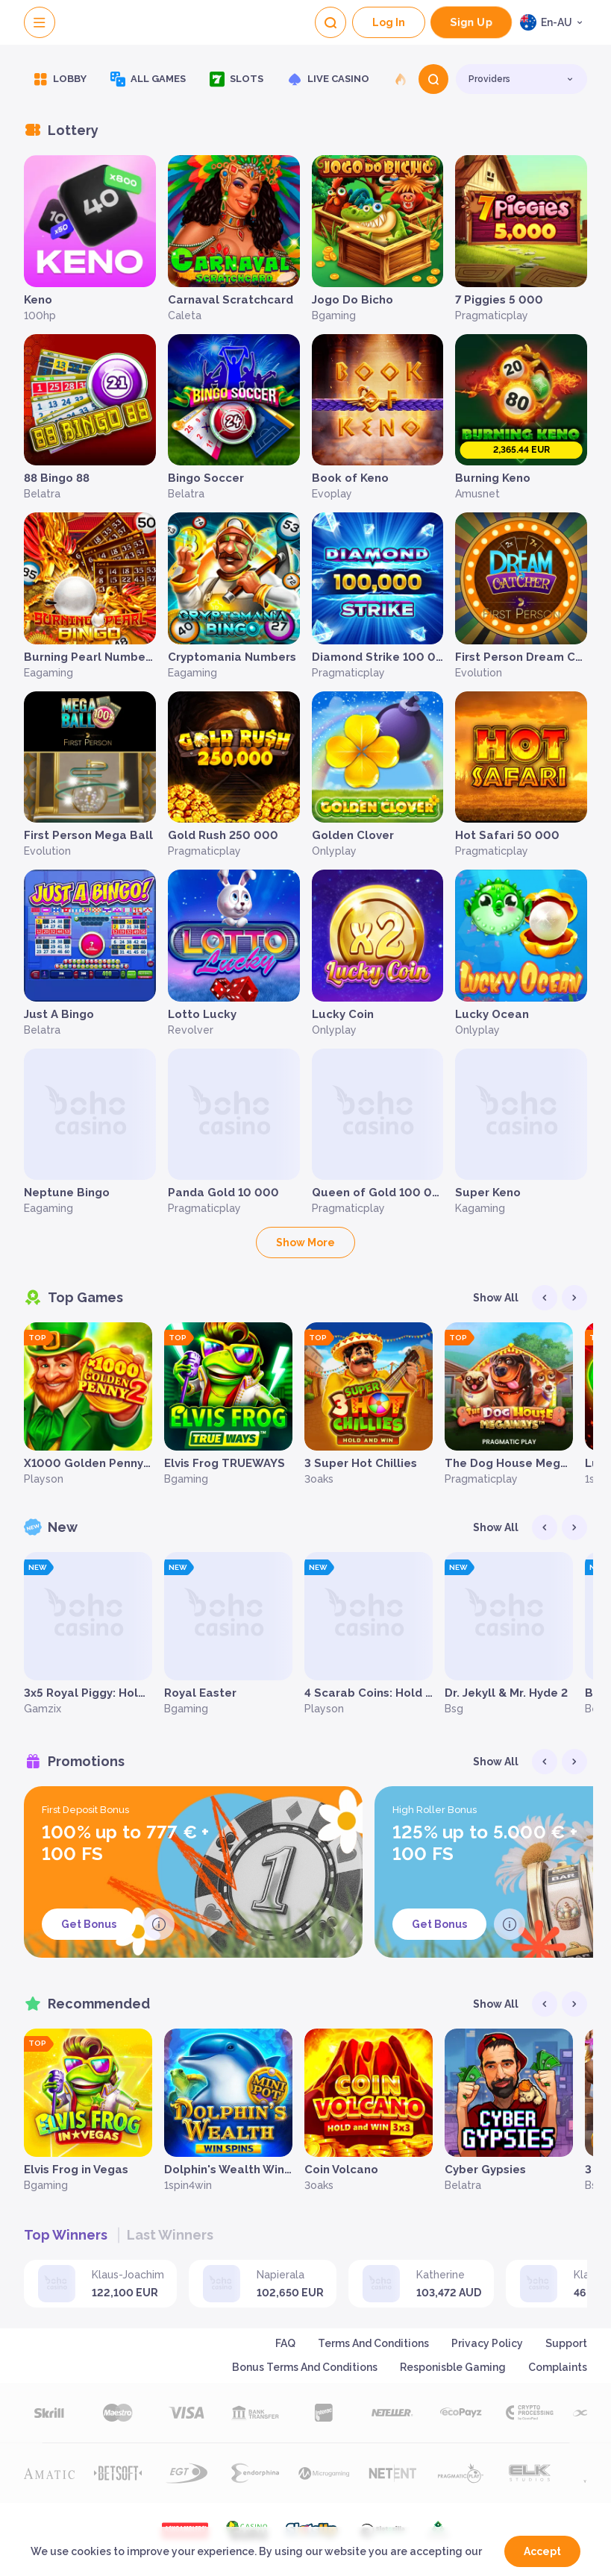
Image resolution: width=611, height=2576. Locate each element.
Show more (305, 1242)
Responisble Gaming (453, 2367)
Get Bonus (88, 1924)
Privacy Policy (487, 2343)
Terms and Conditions (373, 2343)
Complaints (557, 2367)
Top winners (65, 2235)
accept (542, 2551)
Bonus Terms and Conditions (304, 2367)
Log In (388, 22)
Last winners (170, 2235)
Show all (495, 1298)
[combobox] (553, 22)
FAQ (285, 2343)
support (566, 2343)
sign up (471, 22)
